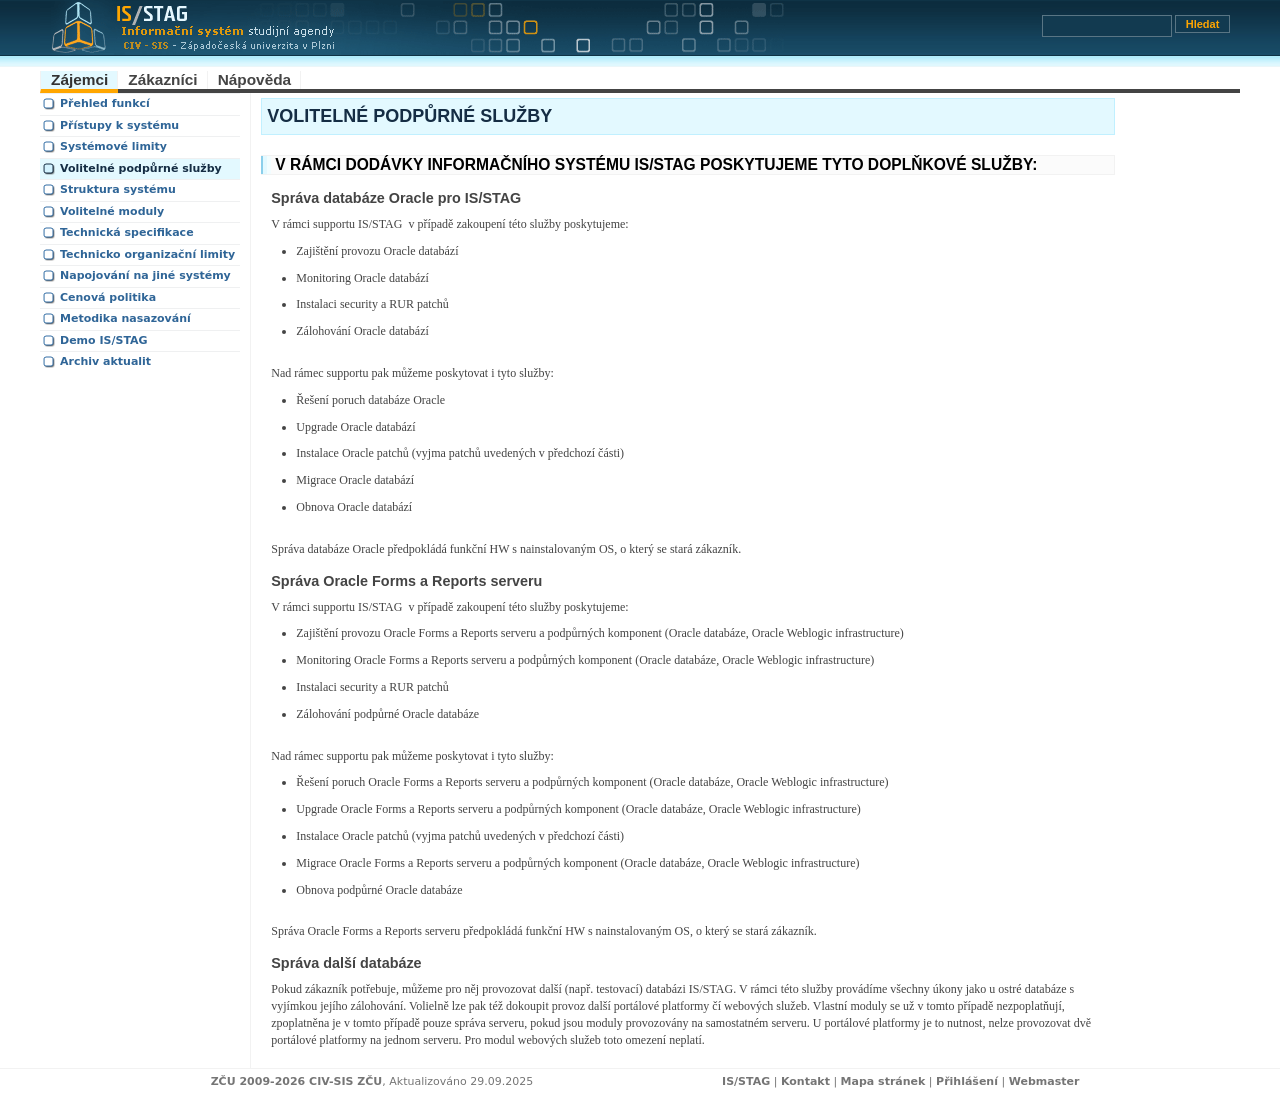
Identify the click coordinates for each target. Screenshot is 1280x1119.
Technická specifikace (127, 232)
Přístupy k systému (119, 125)
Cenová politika (108, 297)
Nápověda (255, 79)
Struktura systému (118, 189)
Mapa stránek (883, 1081)
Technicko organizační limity (147, 254)
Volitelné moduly (112, 211)
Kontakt (805, 1081)
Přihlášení (967, 1081)
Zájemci (79, 79)
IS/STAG (746, 1081)
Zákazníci (162, 79)
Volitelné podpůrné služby (141, 168)
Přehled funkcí (105, 103)
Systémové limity (113, 146)
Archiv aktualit (105, 361)
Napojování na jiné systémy (145, 275)
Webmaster (1044, 1081)
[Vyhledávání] (1107, 26)
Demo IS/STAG (104, 340)
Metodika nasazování (125, 318)
